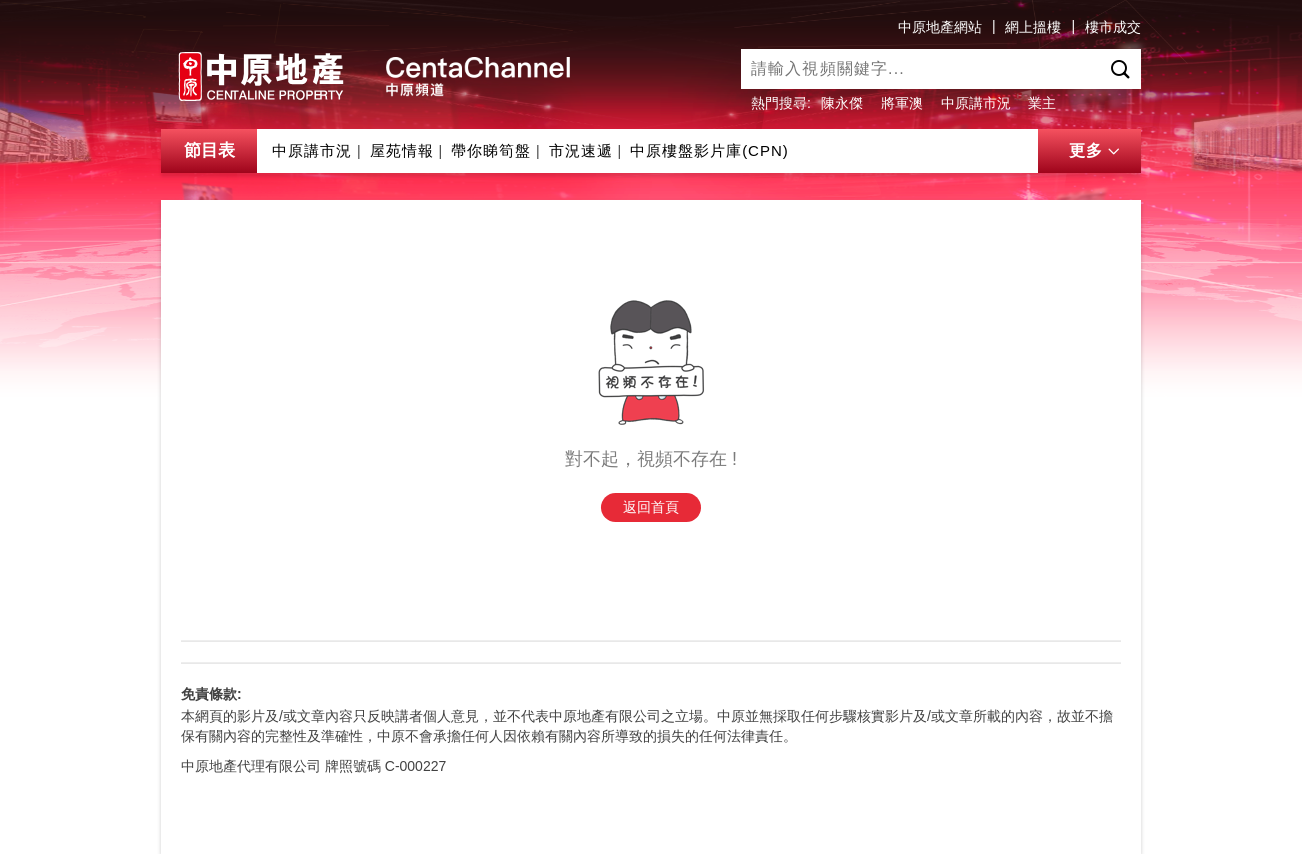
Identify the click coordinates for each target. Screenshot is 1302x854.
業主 (1042, 103)
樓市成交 (1113, 27)
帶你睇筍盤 (491, 150)
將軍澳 (902, 103)
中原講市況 (976, 103)
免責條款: (211, 694)
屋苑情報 (402, 150)
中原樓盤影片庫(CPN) (709, 150)
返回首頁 (651, 507)
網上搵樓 (1033, 27)
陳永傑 (842, 103)
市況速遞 (581, 150)
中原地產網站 (940, 27)
